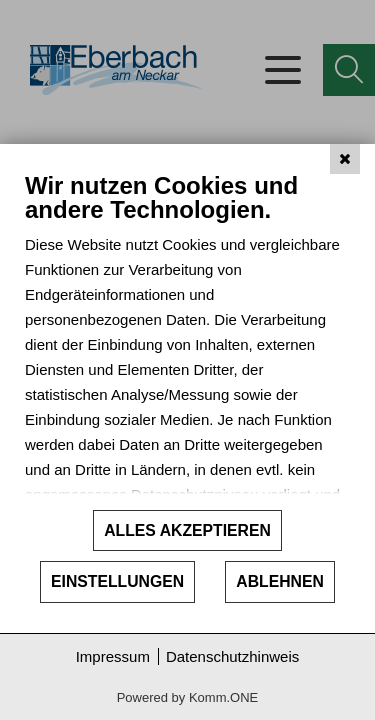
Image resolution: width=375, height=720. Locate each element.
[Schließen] (345, 159)
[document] (187, 339)
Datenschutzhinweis (232, 656)
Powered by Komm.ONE (188, 697)
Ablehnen (280, 581)
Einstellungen (117, 581)
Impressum (113, 656)
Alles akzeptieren (187, 530)
